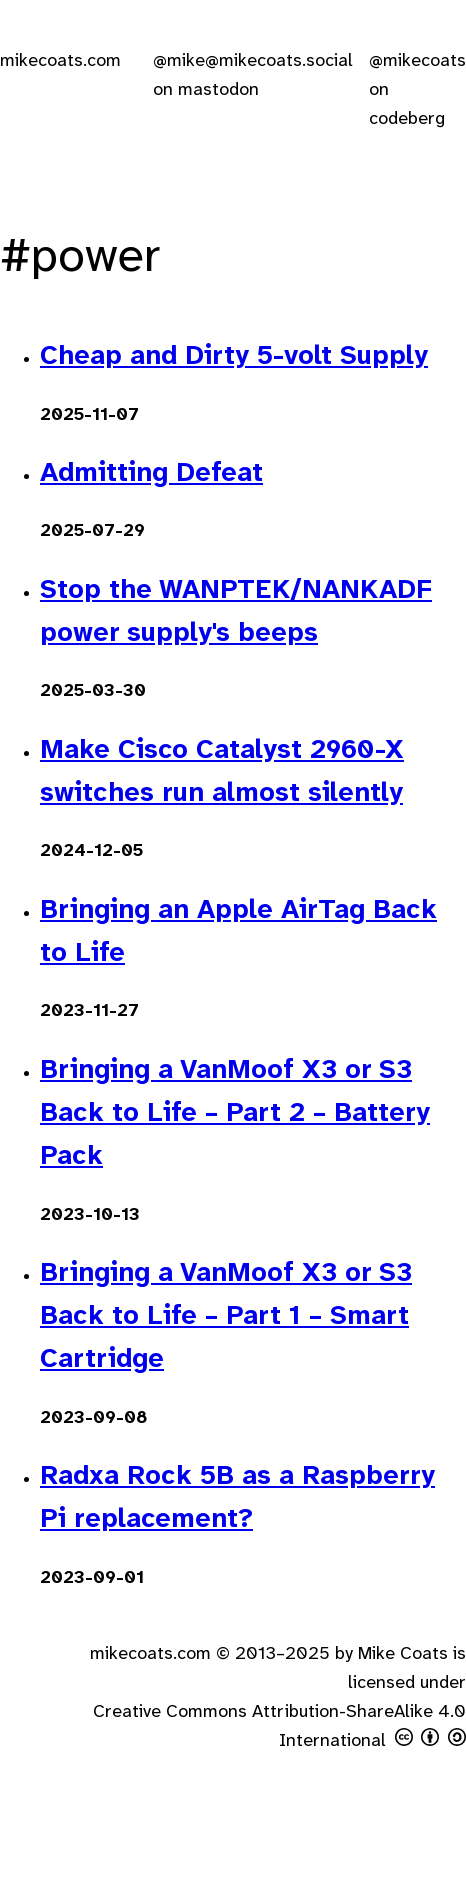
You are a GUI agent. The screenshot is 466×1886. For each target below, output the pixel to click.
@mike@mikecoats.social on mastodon (253, 76)
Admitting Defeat (151, 474)
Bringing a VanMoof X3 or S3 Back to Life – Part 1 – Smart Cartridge (226, 1317)
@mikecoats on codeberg (417, 90)
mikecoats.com (60, 61)
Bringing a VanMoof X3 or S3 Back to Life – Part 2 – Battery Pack (235, 1114)
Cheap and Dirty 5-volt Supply (234, 357)
